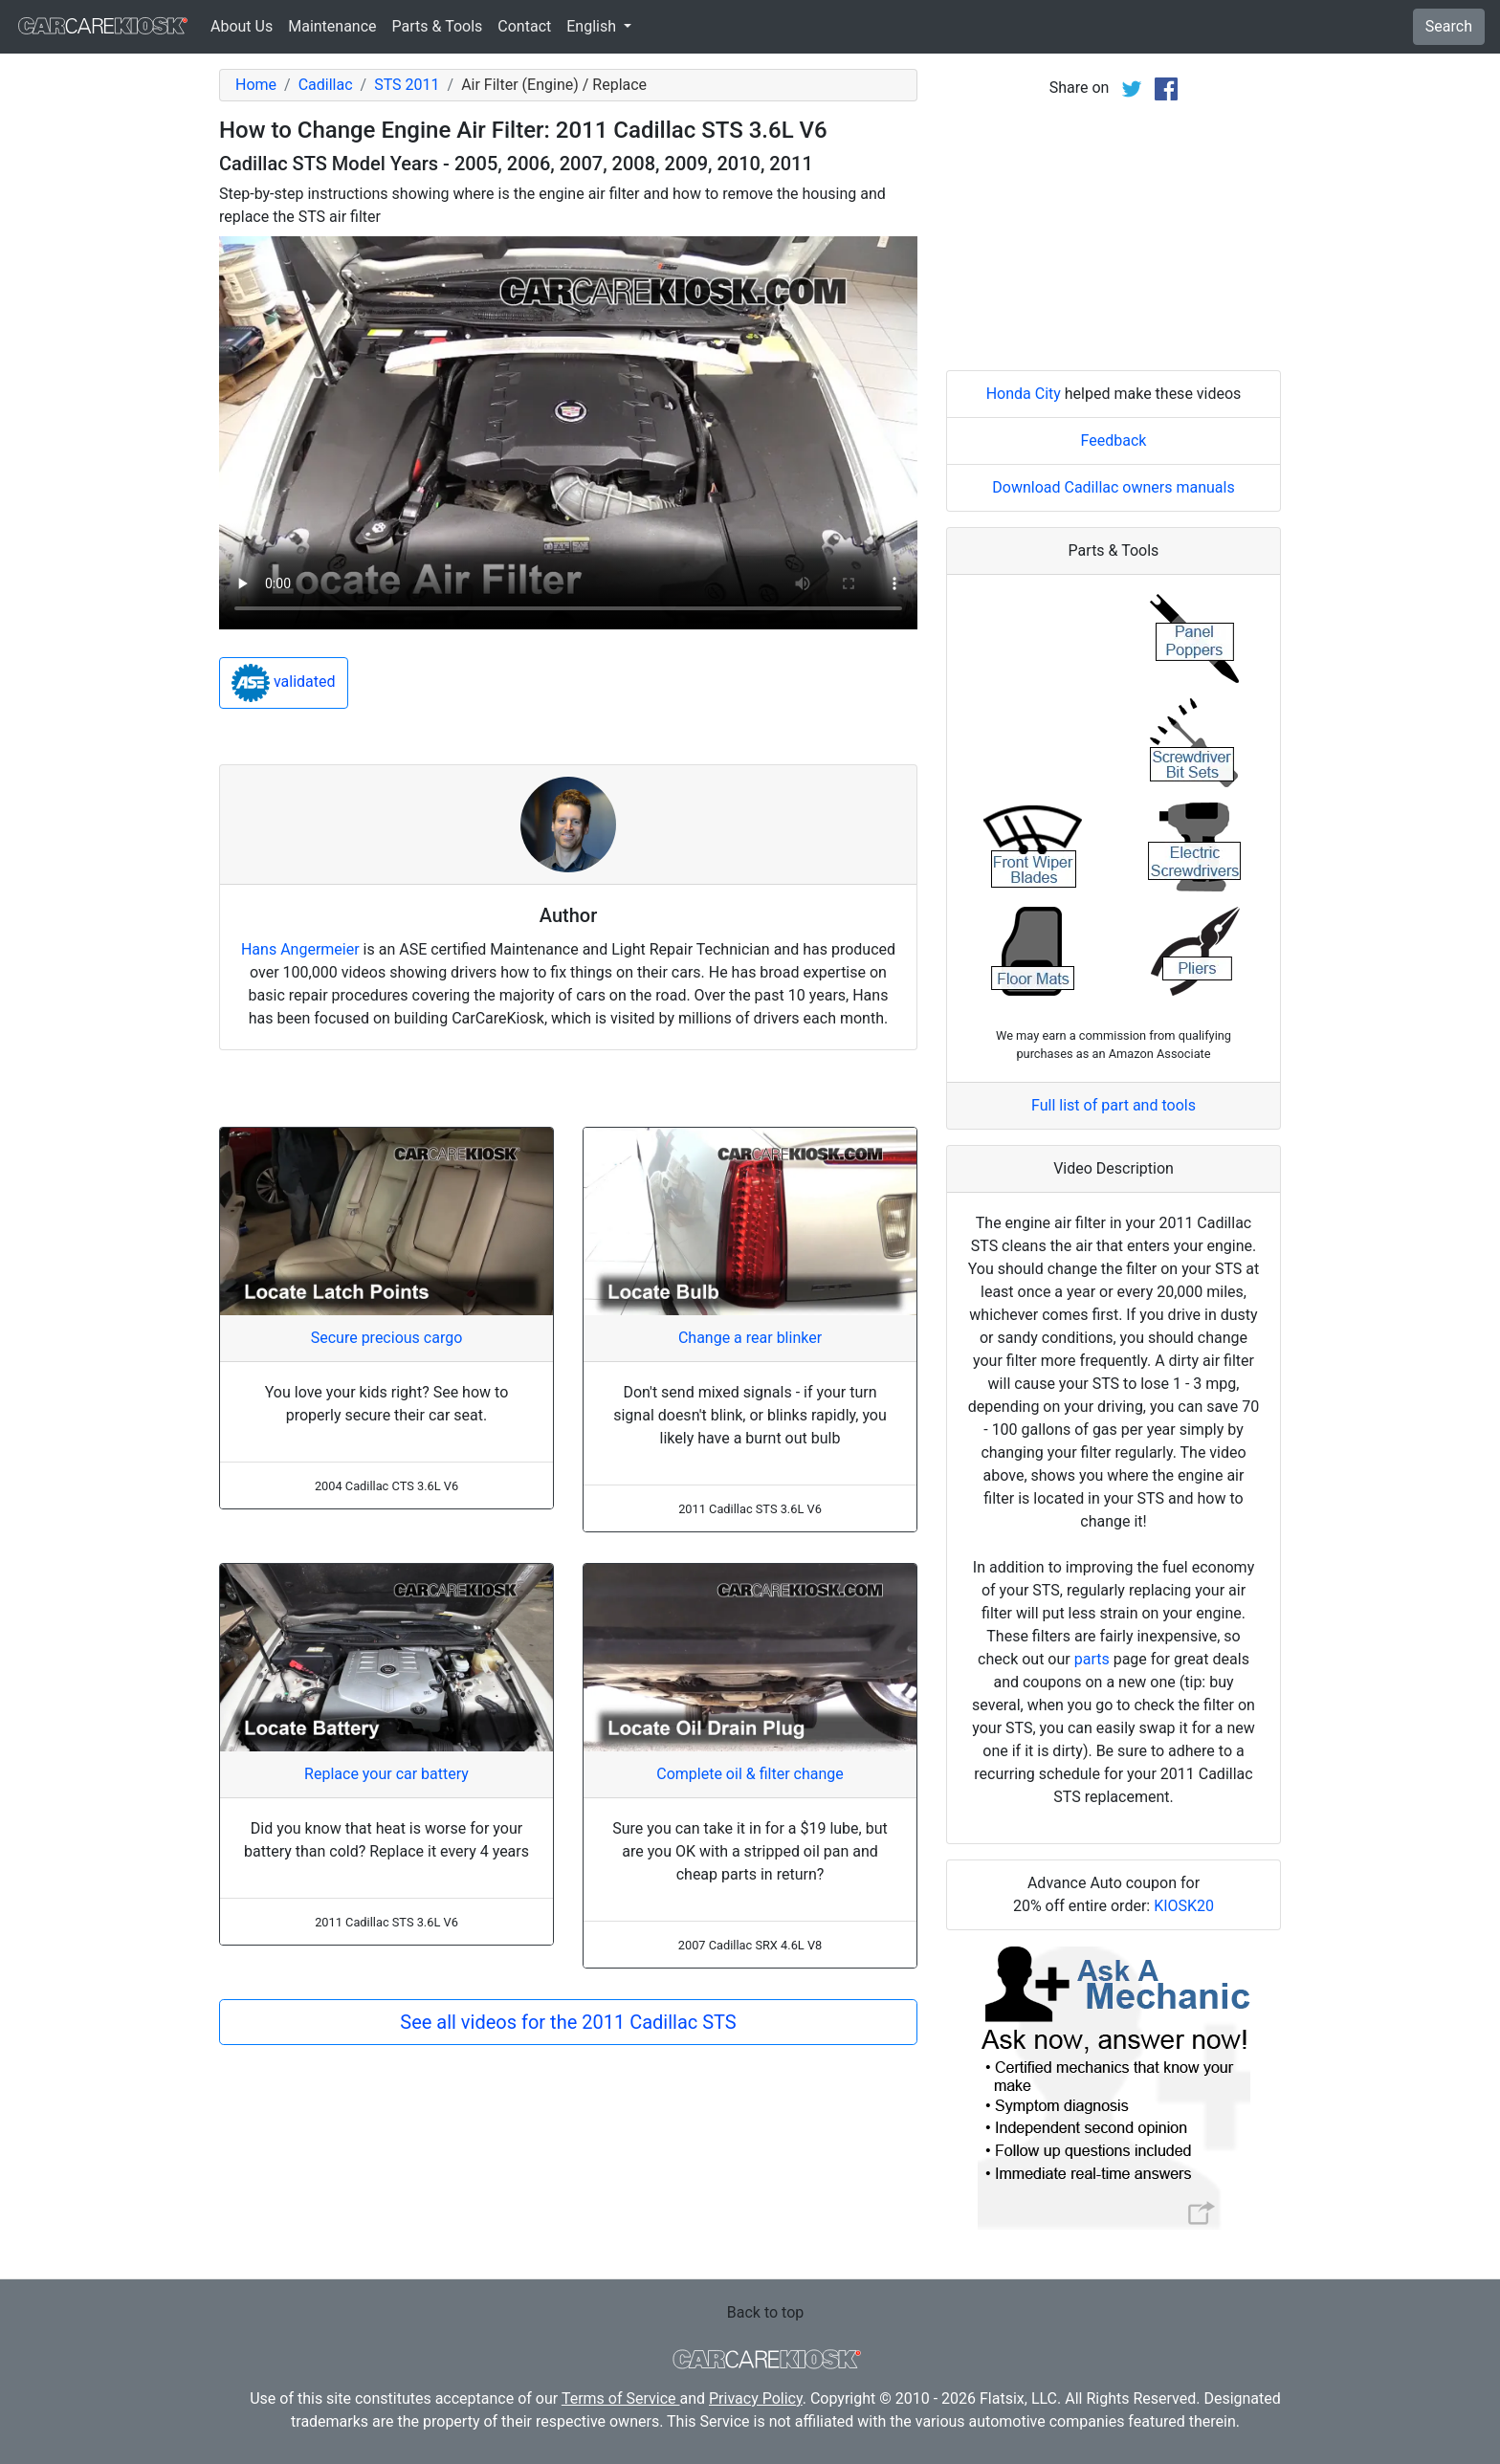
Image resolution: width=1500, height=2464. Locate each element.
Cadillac (325, 85)
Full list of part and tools (1113, 1105)
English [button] (593, 26)
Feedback (1114, 440)
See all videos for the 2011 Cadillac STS (568, 2022)
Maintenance (332, 26)
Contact (524, 26)
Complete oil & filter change (749, 1774)
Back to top (765, 2312)
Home (255, 85)
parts (1092, 1659)
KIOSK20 (1184, 1906)
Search (1448, 26)
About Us (241, 26)
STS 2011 (406, 85)
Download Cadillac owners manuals (1113, 487)
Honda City (1023, 394)
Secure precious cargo (387, 1338)
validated (284, 683)
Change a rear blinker (750, 1338)
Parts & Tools (437, 26)
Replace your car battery (386, 1774)
